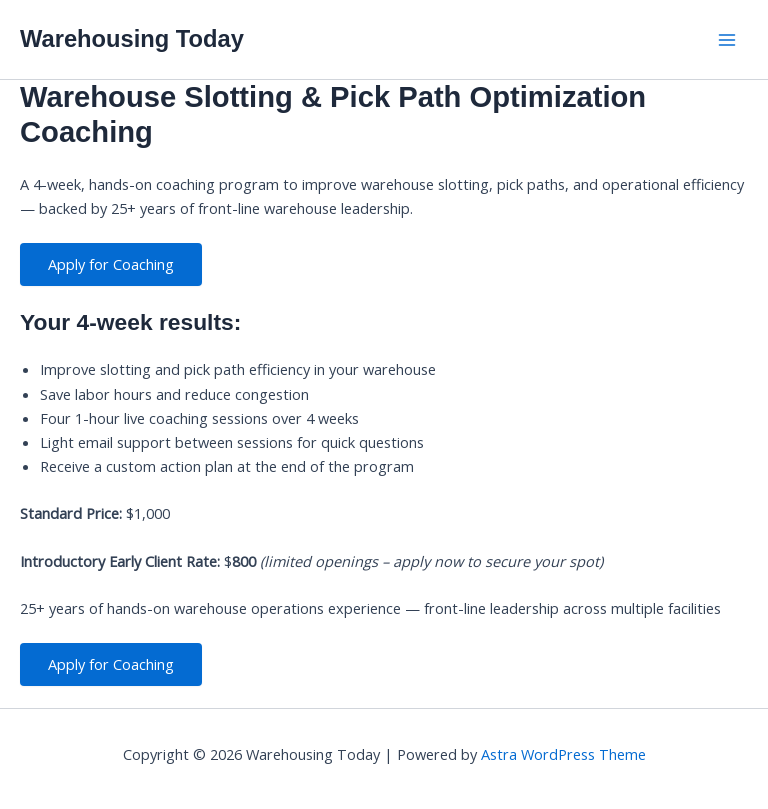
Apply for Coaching (111, 264)
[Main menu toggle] (727, 40)
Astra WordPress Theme (563, 754)
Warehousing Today (132, 39)
